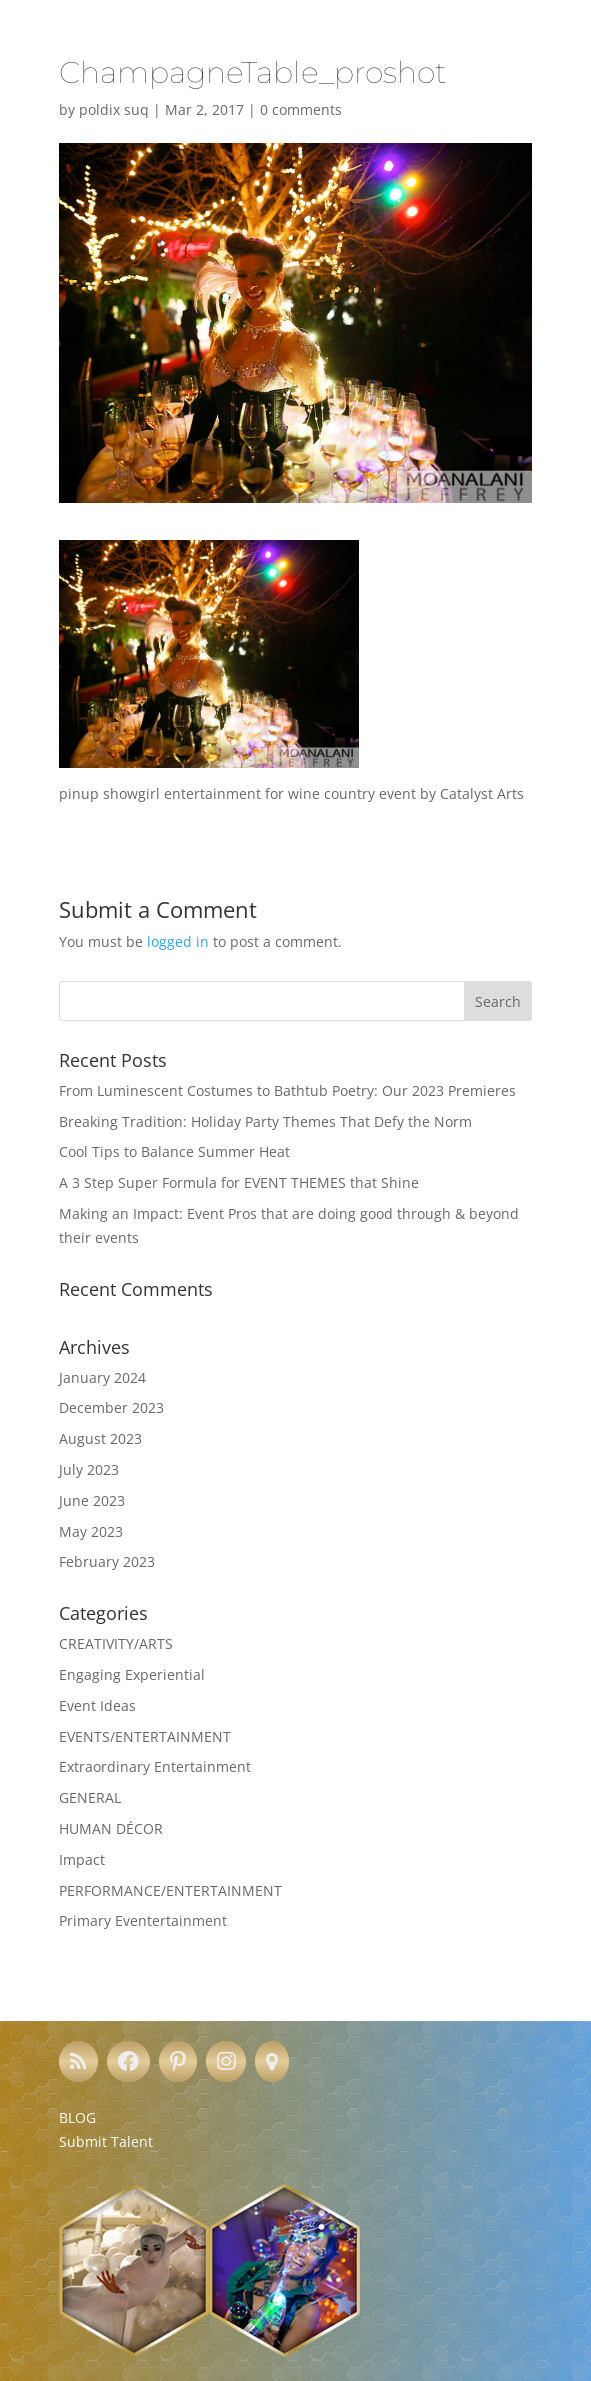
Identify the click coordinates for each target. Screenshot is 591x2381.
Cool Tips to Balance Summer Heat (174, 1151)
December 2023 (111, 1407)
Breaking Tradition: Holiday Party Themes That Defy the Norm (265, 1121)
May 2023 (91, 1531)
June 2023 (92, 1500)
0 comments (301, 109)
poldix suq (114, 109)
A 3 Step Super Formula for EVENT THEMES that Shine (239, 1182)
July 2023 (89, 1469)
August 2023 (100, 1438)
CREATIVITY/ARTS (116, 1643)
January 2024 (102, 1377)
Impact (82, 1859)
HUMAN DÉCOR (111, 1828)
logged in (178, 941)
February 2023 (107, 1561)
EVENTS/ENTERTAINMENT (145, 1736)
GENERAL (90, 1797)
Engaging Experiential (132, 1674)
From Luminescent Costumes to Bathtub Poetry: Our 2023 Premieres (287, 1090)
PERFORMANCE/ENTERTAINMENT (170, 1890)
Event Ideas (97, 1705)
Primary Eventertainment (143, 1920)
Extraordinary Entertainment (155, 1766)
